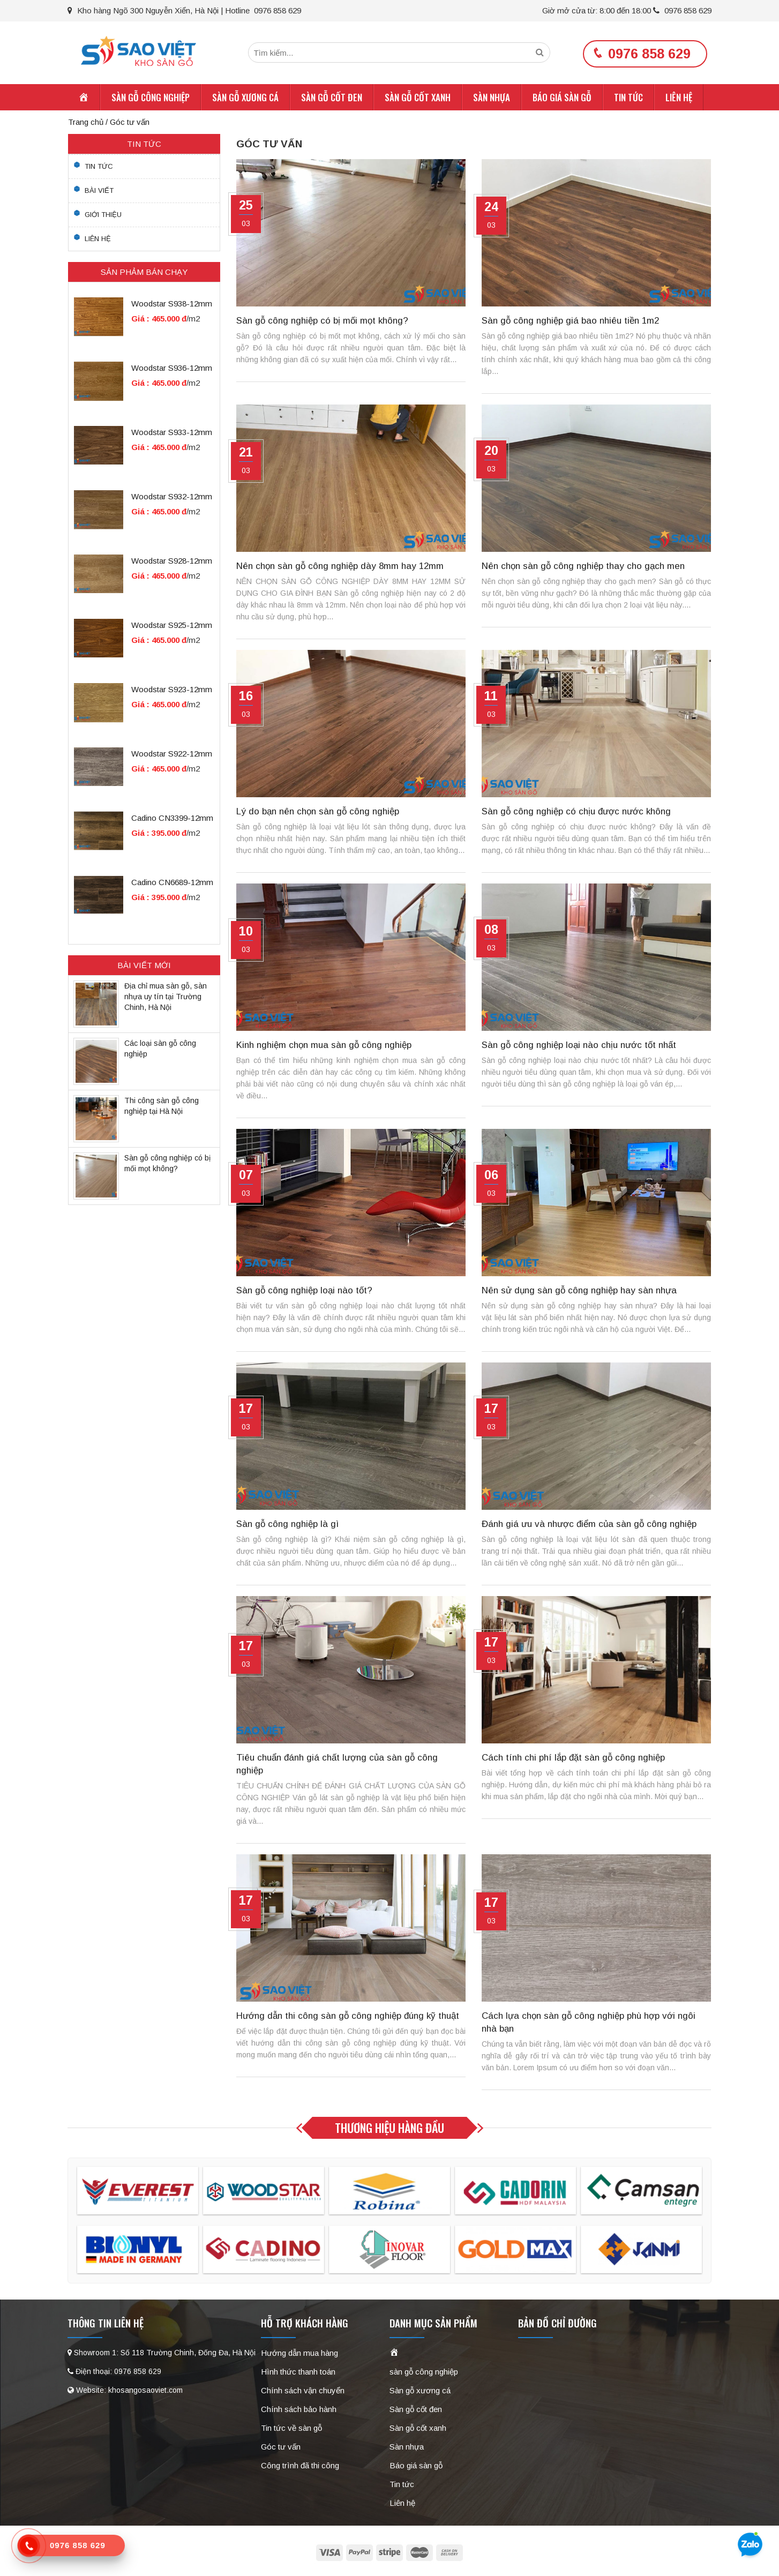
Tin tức (628, 99)
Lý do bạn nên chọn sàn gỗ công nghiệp (317, 813)
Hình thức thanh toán (298, 2373)
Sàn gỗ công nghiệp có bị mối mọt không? (322, 322)
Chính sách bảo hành (298, 2410)
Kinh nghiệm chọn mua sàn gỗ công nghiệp (323, 1047)
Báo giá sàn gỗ (562, 99)
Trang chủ (85, 123)
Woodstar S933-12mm (171, 434)
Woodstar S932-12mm (171, 498)
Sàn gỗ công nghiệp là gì (287, 1526)
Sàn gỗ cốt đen (331, 99)
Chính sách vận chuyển (302, 2392)
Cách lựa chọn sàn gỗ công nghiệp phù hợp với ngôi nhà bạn (588, 2023)
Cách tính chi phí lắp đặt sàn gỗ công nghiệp (573, 1759)
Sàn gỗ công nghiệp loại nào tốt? (304, 1292)
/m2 (193, 320)
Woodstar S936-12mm (171, 370)
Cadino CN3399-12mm (172, 820)
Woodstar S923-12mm (171, 691)
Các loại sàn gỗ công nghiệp (160, 1050)
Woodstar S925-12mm (171, 627)
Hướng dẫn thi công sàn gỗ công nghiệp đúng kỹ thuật (347, 2017)
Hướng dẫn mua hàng (299, 2354)
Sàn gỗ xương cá (245, 99)
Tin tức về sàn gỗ (291, 2429)
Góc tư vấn (281, 2448)
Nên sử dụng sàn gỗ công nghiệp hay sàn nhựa (579, 1292)
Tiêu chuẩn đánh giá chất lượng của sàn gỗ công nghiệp (337, 1765)
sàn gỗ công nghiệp (150, 99)
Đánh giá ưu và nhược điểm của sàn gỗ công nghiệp (589, 1526)
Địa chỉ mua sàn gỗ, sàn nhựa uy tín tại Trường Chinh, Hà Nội (165, 998)
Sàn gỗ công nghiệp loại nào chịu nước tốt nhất (579, 1047)
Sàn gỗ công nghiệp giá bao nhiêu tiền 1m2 (570, 322)
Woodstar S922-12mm (171, 755)
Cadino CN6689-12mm (172, 884)
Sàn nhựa (491, 99)
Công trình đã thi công (300, 2467)
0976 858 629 (682, 10)
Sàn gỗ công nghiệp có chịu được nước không (576, 813)
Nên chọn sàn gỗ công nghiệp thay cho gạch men (583, 568)
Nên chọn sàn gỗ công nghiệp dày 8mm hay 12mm (340, 568)
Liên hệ (678, 99)
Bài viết (99, 192)
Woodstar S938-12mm (171, 305)
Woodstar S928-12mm (171, 562)
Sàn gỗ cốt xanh (418, 99)
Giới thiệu (103, 216)
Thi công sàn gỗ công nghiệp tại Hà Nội (161, 1107)
